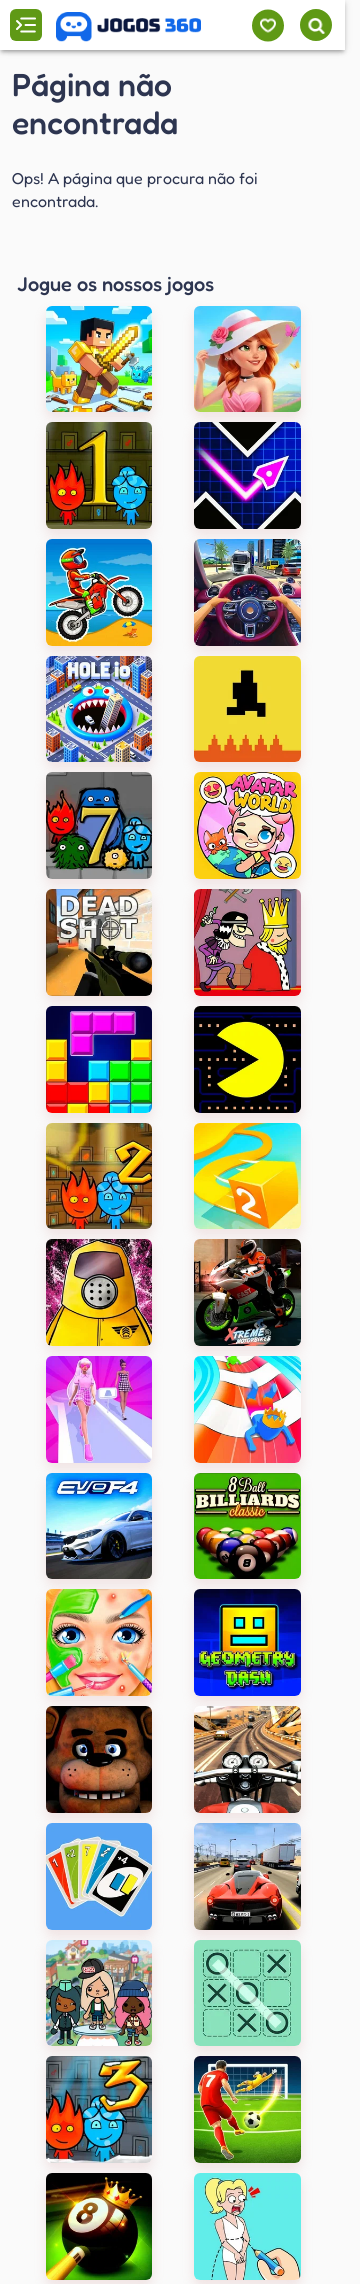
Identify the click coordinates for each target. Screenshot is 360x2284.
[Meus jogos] (267, 25)
